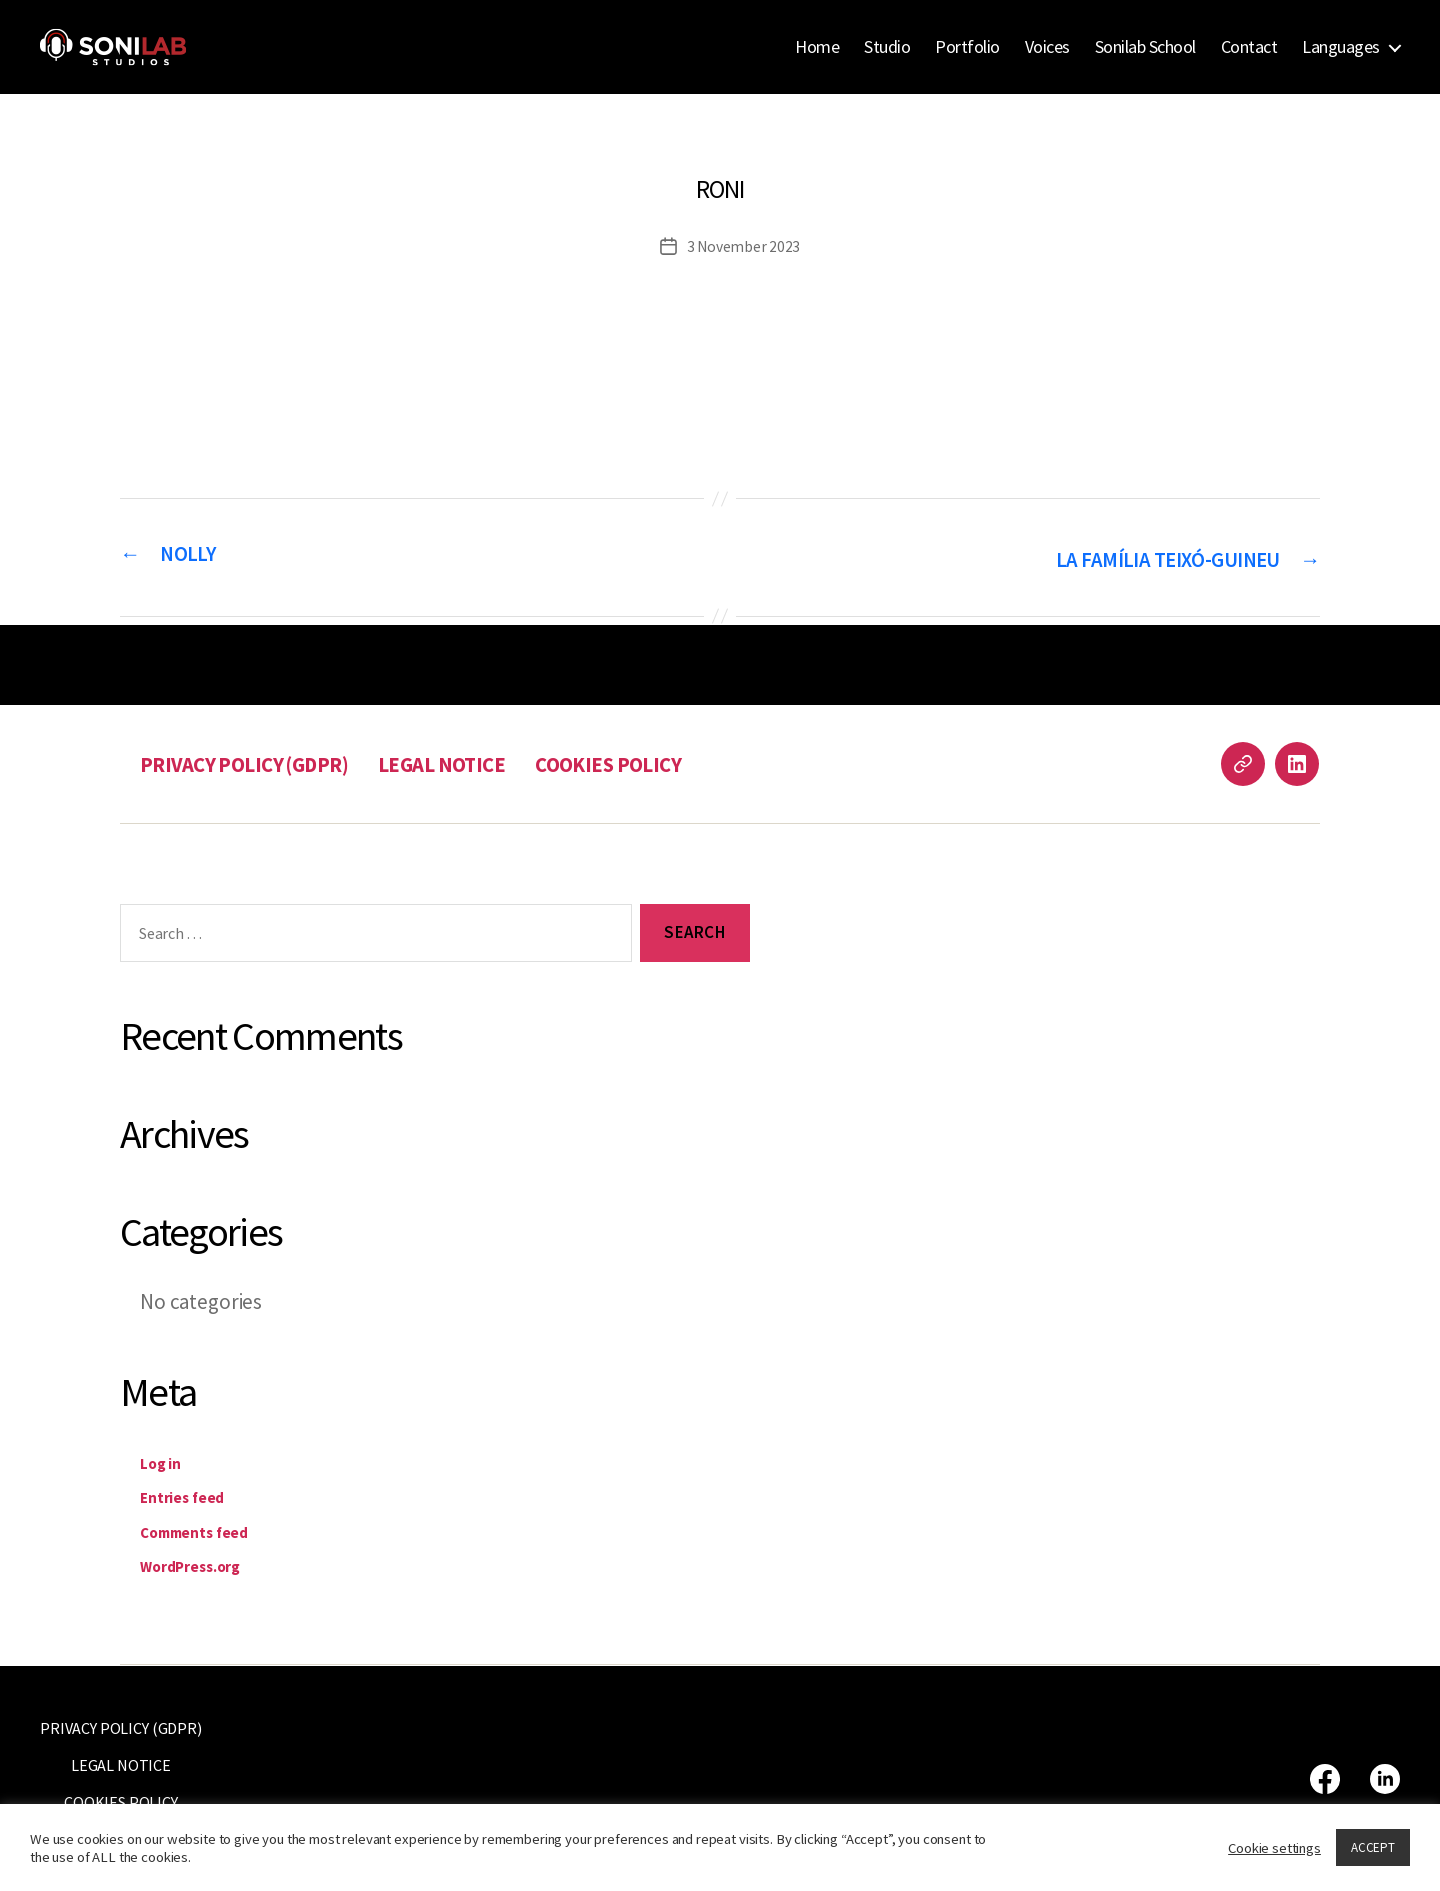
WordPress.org (208, 1564)
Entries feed (195, 1495)
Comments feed (211, 1529)
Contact (1249, 47)
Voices (1047, 47)
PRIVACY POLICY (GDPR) (259, 762)
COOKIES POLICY (663, 762)
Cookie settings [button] (1274, 1848)
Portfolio (967, 47)
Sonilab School (1145, 47)
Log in (167, 1460)
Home (817, 47)
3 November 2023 (744, 246)
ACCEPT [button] (1373, 1847)
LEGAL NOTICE (480, 762)
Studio (887, 47)
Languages (1341, 47)
